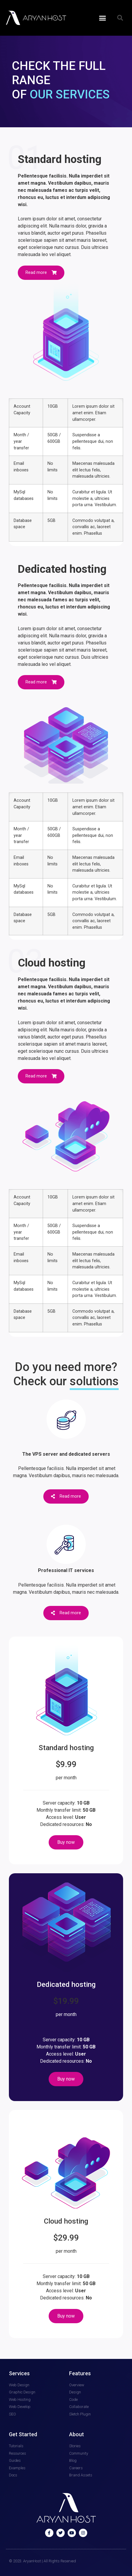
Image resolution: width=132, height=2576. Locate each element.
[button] (102, 17)
